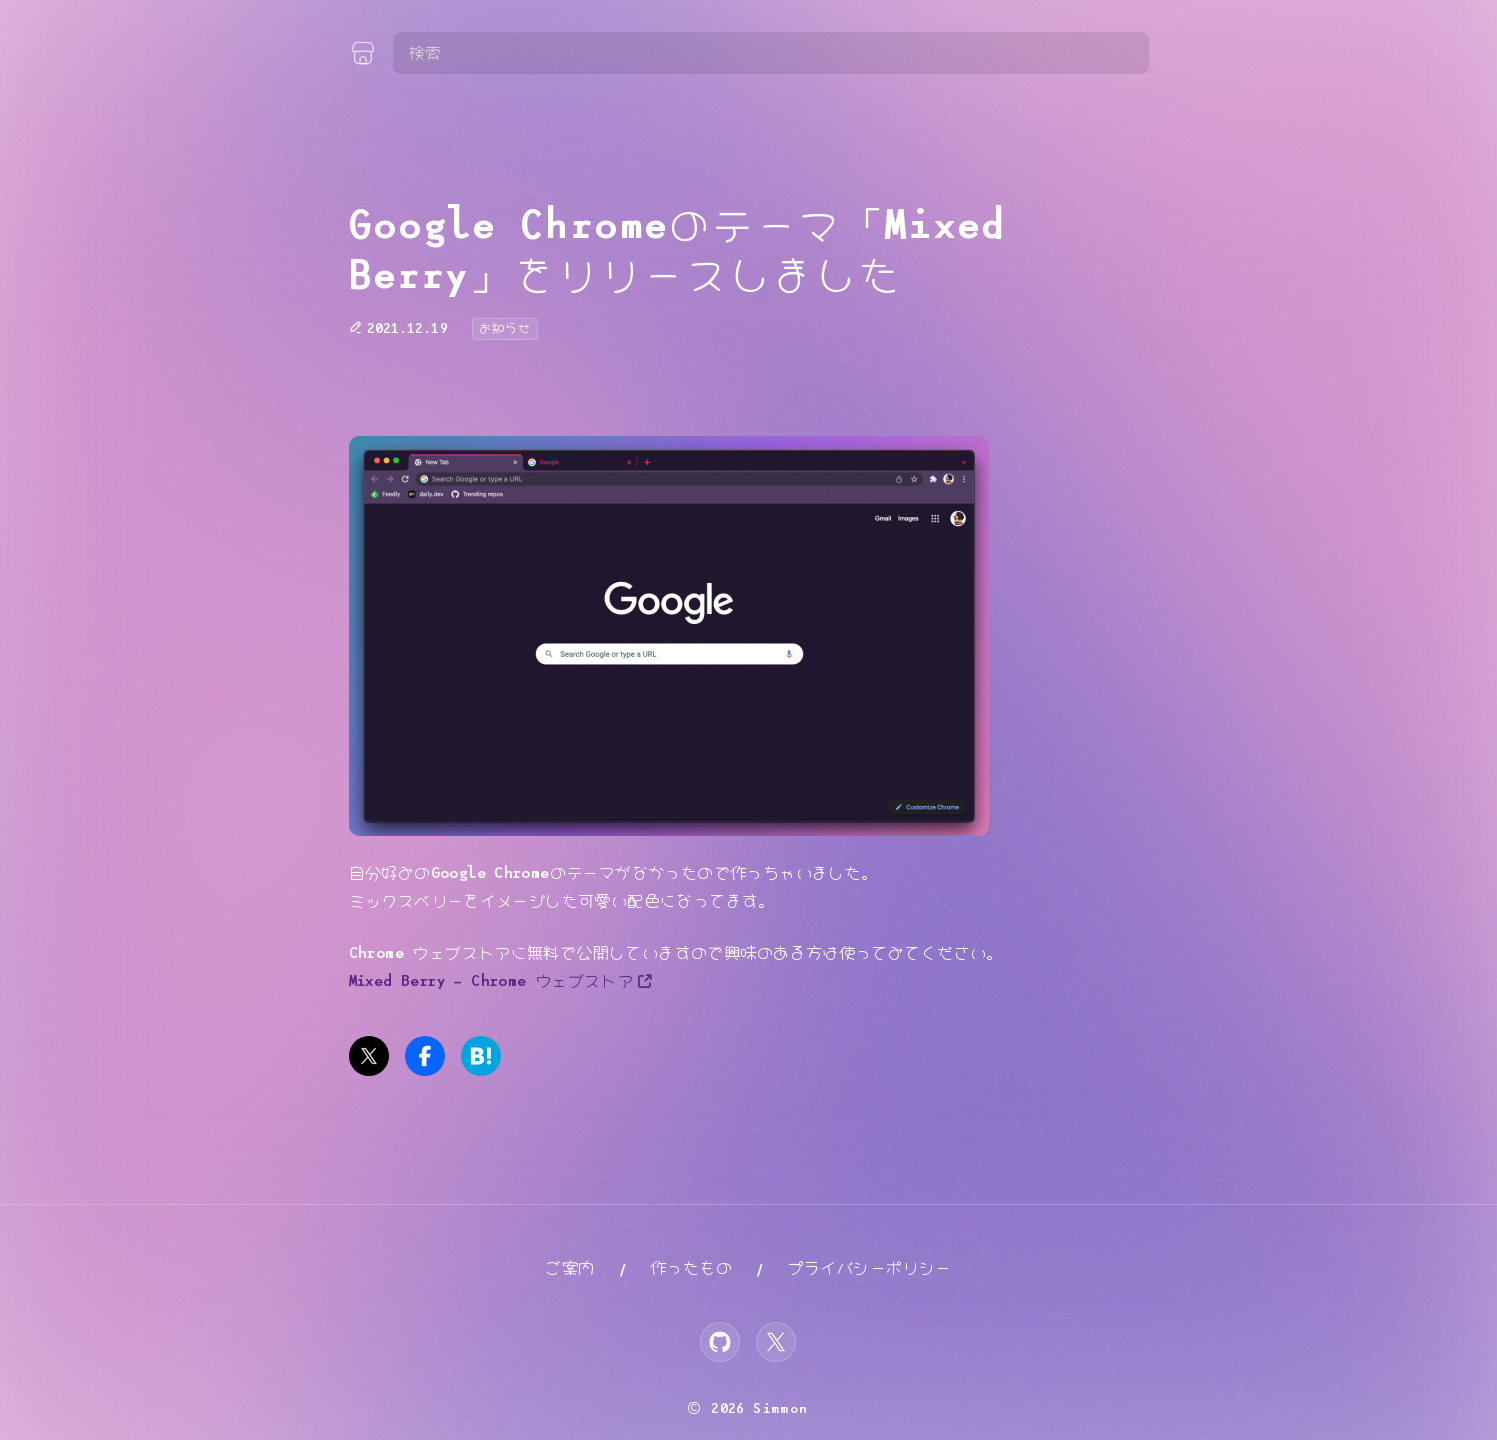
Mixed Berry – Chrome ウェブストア (491, 981)
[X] (776, 1342)
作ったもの (691, 1268)
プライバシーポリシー (870, 1268)
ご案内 (569, 1268)
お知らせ (505, 328)
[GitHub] (720, 1342)
